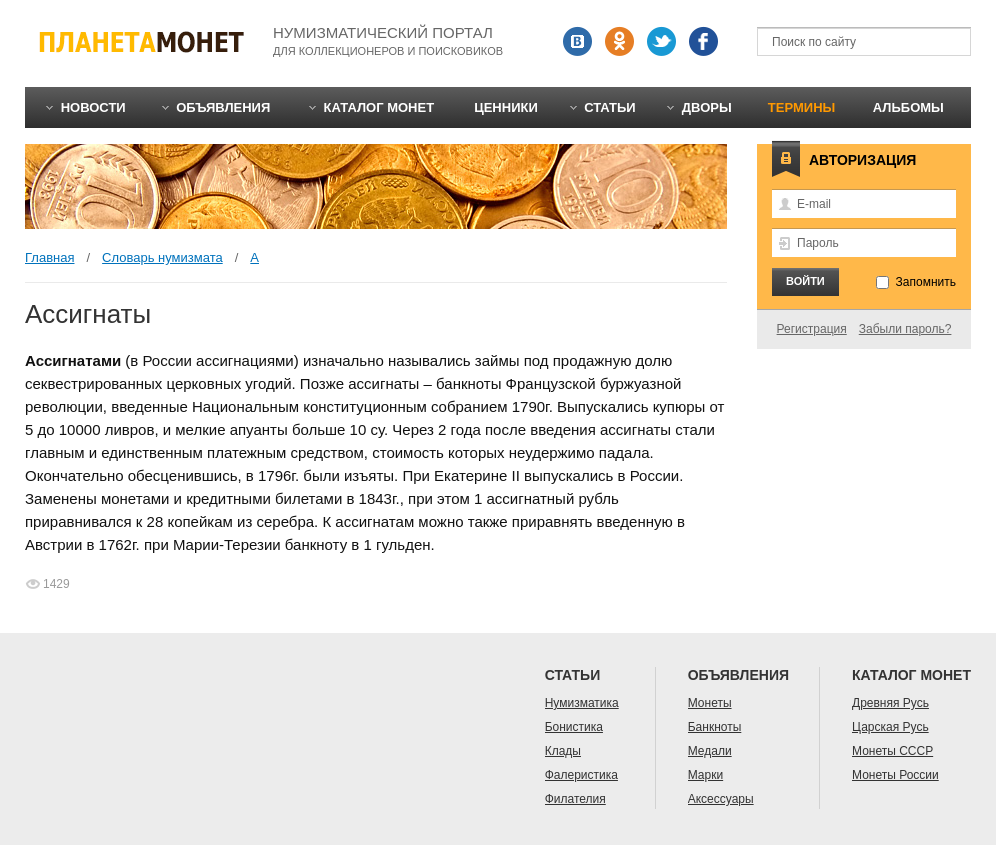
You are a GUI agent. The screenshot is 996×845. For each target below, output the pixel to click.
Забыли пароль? (905, 329)
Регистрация (812, 329)
